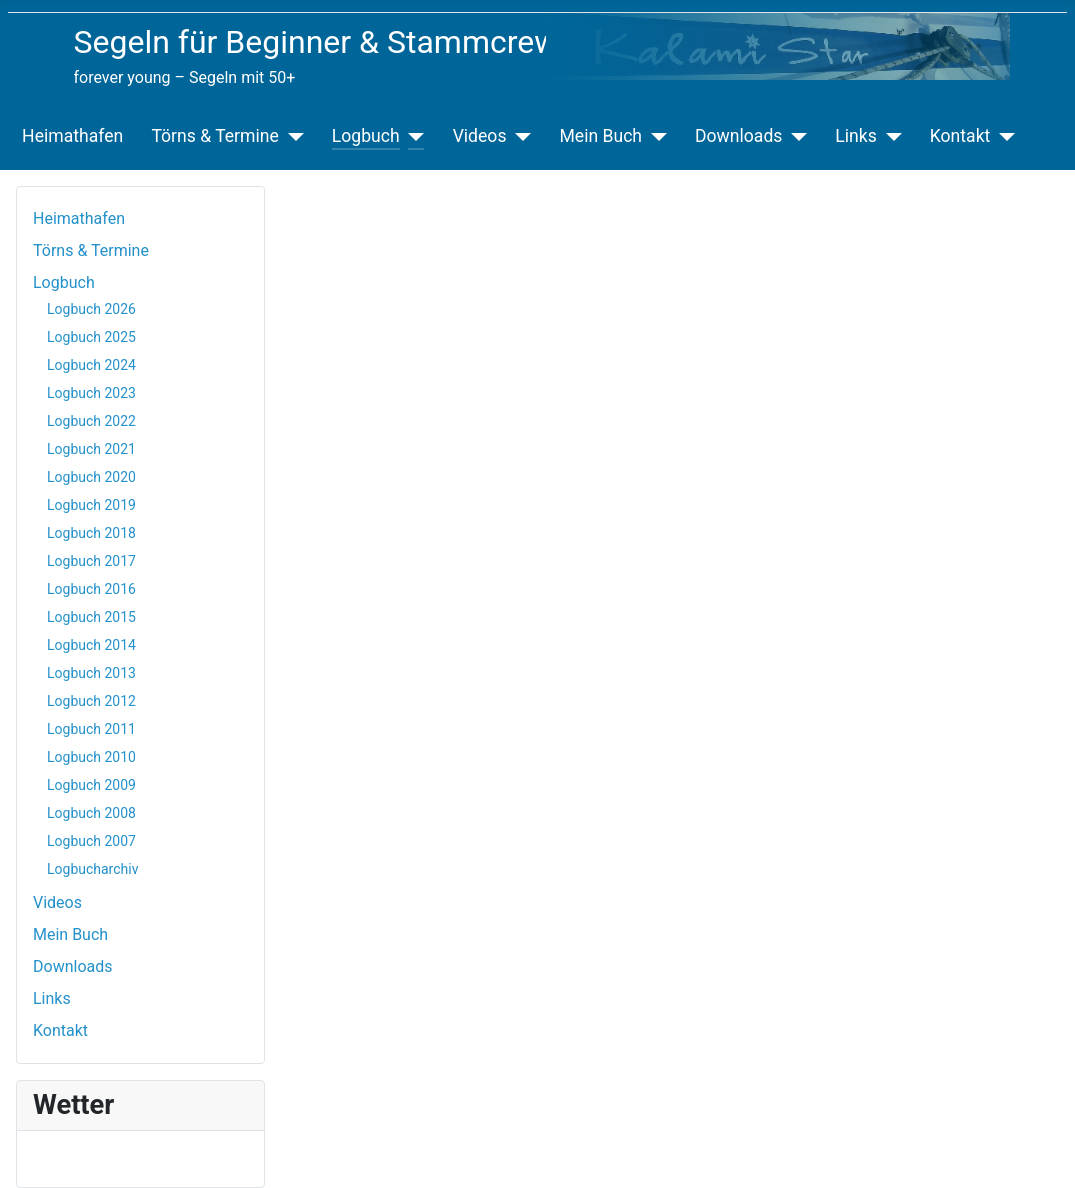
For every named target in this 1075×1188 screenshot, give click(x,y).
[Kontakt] (1002, 136)
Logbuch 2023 (91, 393)
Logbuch (366, 136)
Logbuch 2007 (91, 841)
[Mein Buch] (654, 136)
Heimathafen (72, 136)
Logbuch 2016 (91, 589)
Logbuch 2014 (91, 645)
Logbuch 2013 (91, 673)
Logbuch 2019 (91, 505)
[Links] (889, 136)
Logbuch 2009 (91, 785)
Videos (480, 136)
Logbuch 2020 (91, 477)
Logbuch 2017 (91, 561)
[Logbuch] (412, 136)
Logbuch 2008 (91, 813)
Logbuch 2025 (91, 337)
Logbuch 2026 (91, 309)
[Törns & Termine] (291, 136)
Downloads (738, 136)
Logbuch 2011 (91, 729)
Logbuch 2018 (91, 533)
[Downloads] (794, 136)
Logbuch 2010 (91, 757)
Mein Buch (600, 136)
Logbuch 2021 (91, 449)
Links (855, 136)
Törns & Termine (214, 136)
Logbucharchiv (92, 869)
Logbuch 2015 (91, 617)
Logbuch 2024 (91, 365)
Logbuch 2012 (91, 701)
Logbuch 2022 (91, 421)
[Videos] (518, 136)
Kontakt (960, 136)
